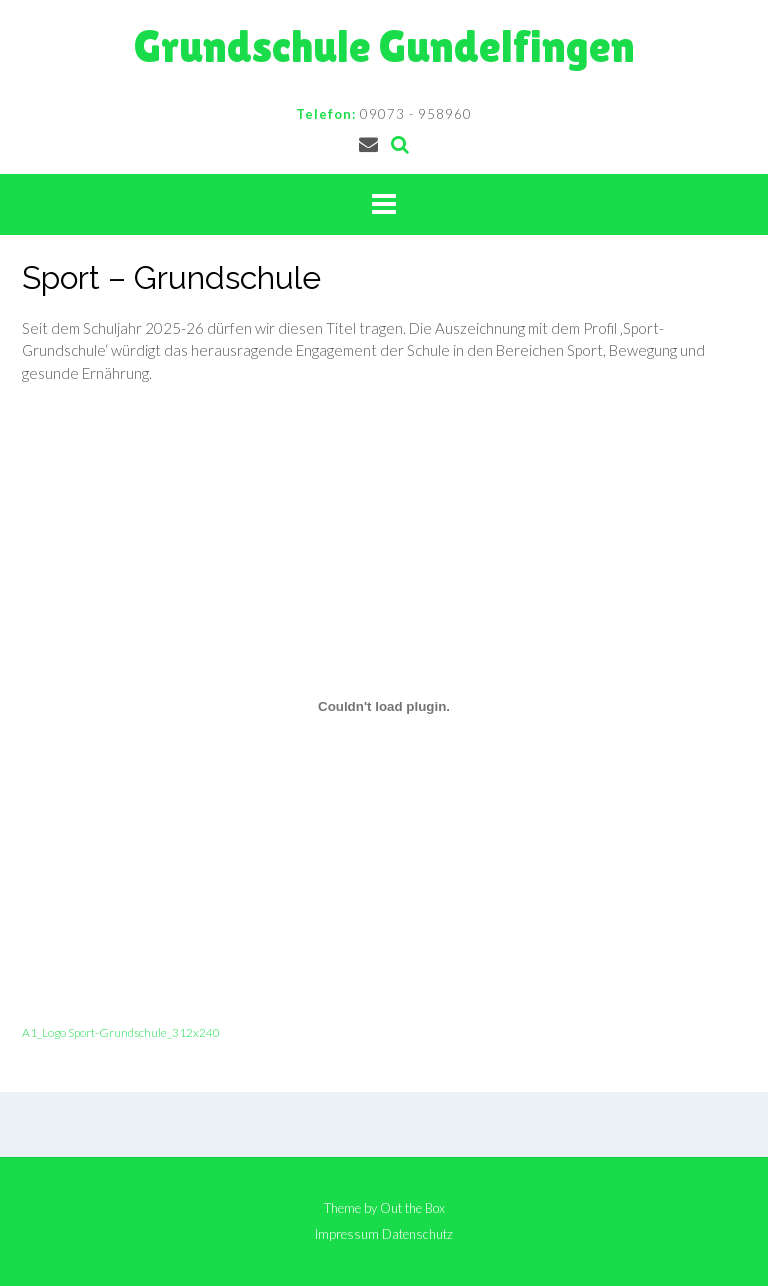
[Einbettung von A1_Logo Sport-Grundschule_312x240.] (384, 707)
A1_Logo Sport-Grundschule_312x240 (121, 1032)
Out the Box (412, 1208)
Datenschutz (417, 1234)
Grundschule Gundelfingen (384, 46)
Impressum (347, 1234)
